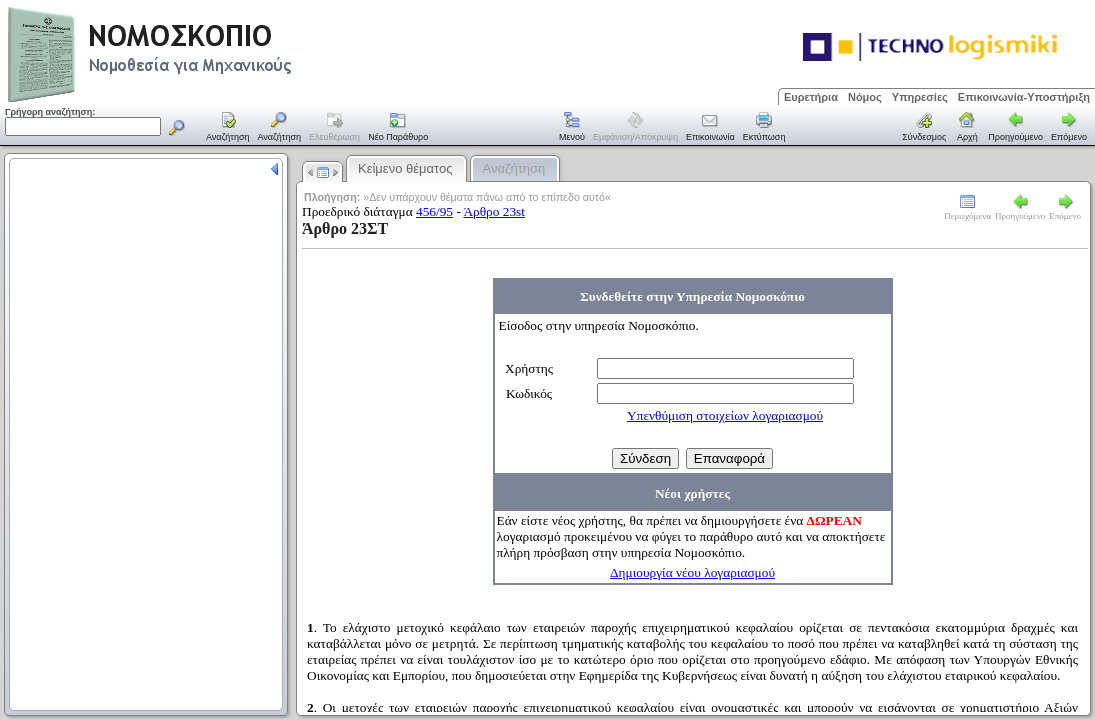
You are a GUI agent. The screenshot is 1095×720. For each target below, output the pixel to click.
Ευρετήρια (811, 97)
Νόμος (865, 97)
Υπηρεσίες (920, 97)
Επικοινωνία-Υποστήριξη (1024, 97)
